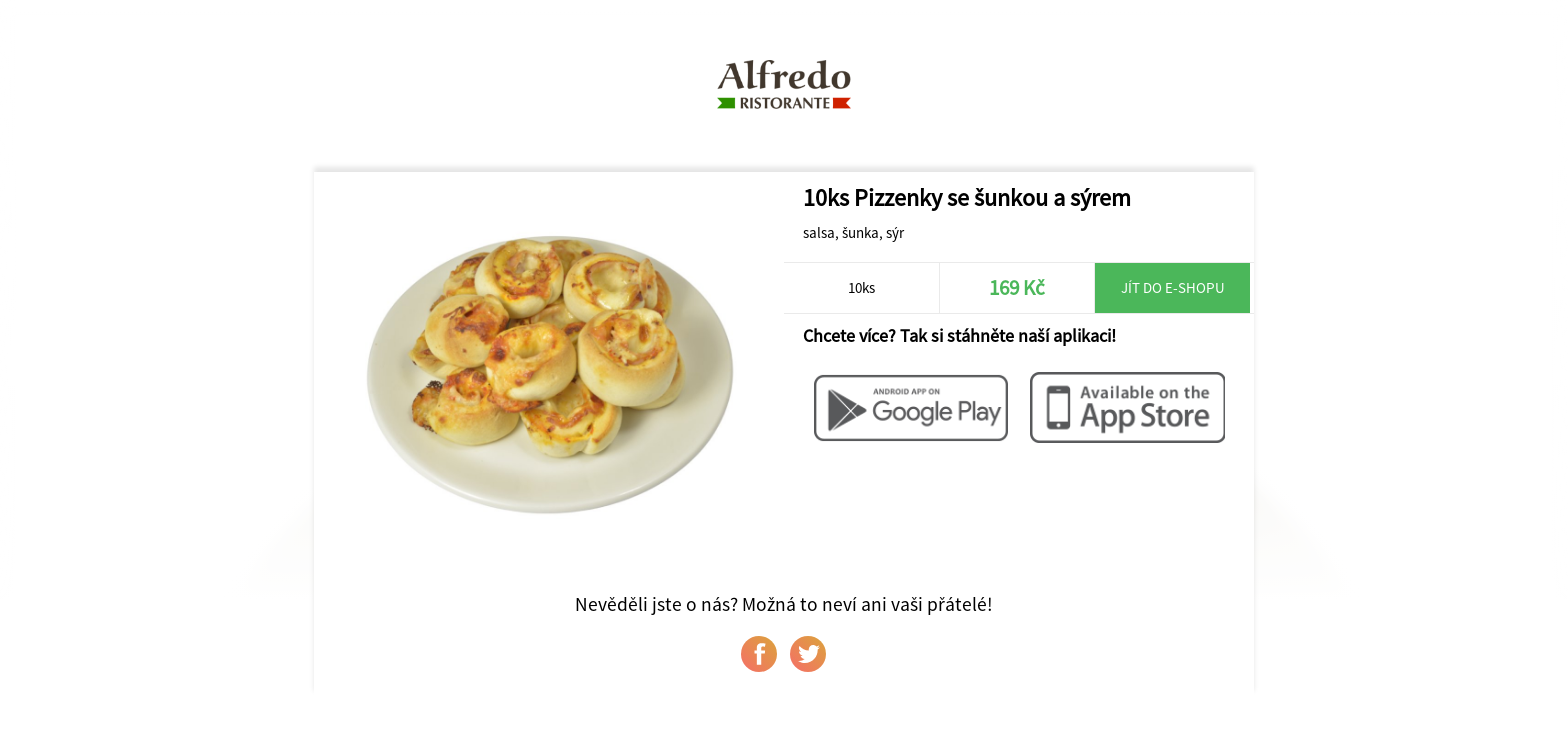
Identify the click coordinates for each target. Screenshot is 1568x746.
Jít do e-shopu (1173, 287)
